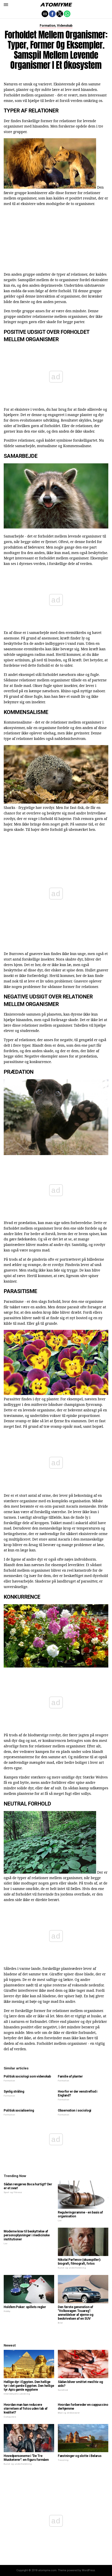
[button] (6, 4)
